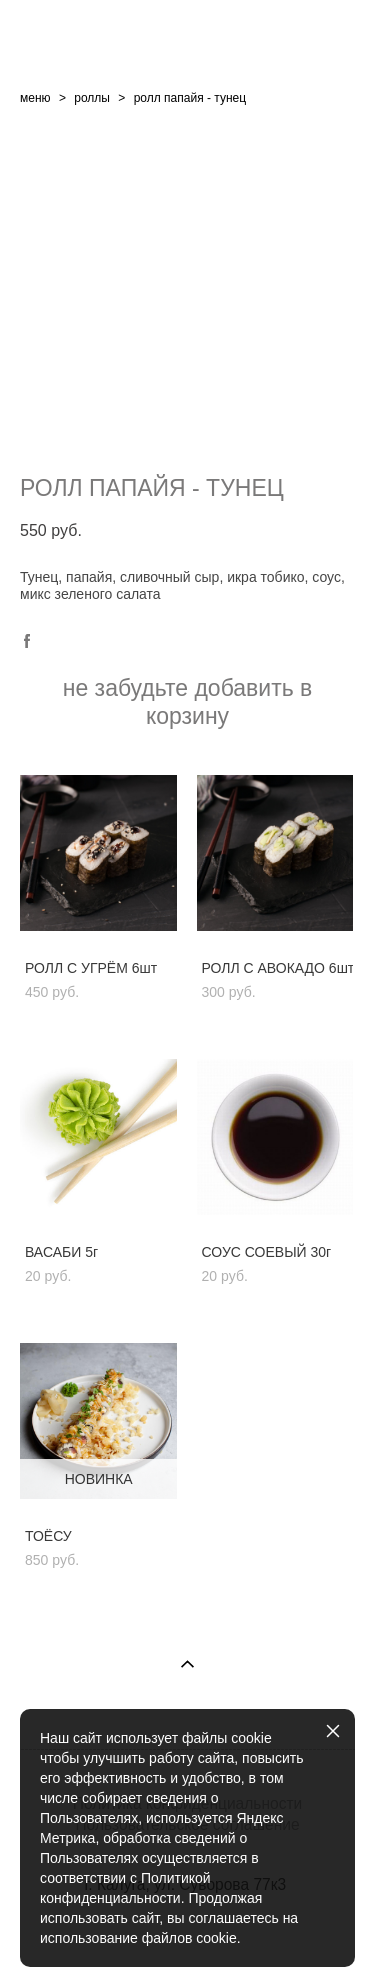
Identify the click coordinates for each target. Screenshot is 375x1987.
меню (35, 98)
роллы (92, 98)
